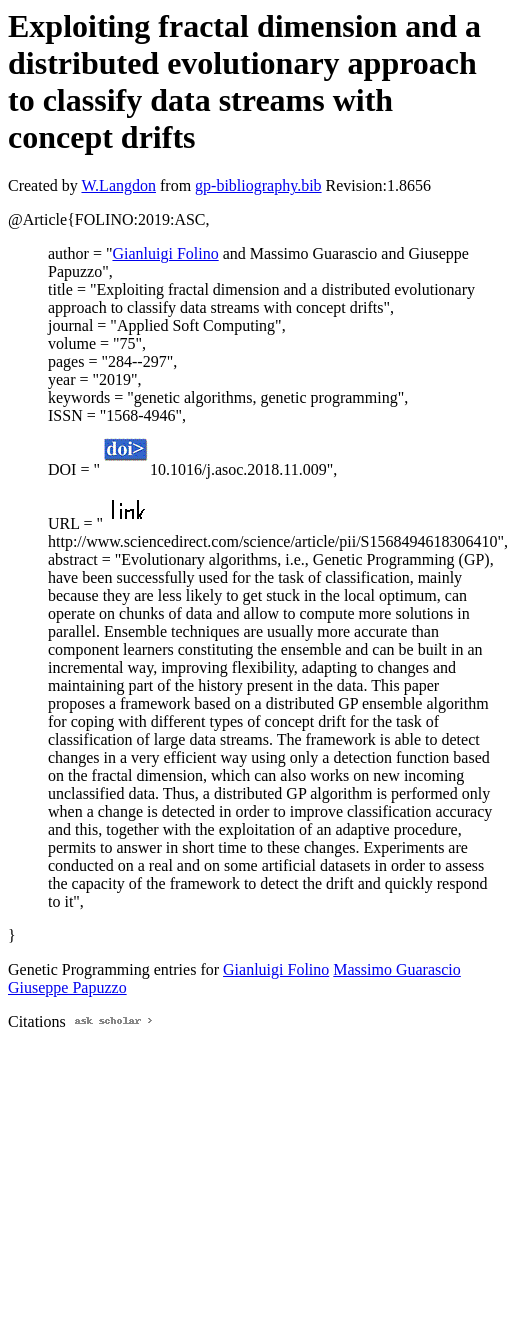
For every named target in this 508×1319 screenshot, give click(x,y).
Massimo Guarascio (397, 969)
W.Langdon (118, 185)
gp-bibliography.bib (258, 185)
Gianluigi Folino (165, 253)
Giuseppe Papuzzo (67, 987)
